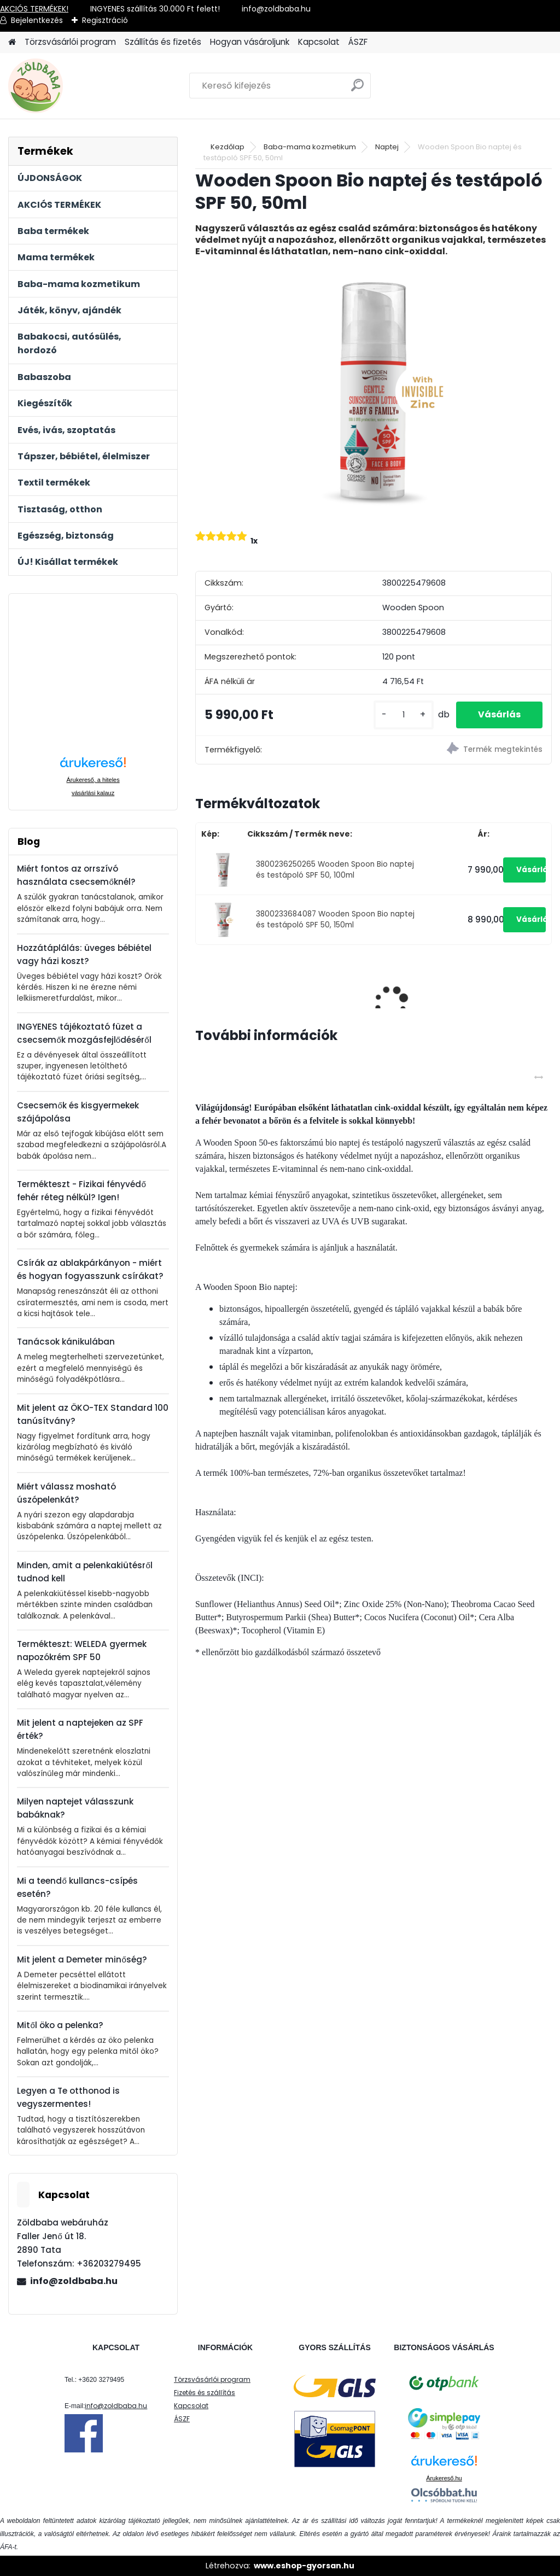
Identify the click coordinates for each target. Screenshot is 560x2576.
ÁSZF (358, 42)
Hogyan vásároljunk (249, 42)
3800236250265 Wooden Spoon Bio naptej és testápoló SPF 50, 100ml (335, 869)
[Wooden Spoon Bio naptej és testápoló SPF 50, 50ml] (373, 391)
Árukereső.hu (444, 2478)
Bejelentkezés (37, 20)
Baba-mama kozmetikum (310, 147)
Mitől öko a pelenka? (60, 2025)
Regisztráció (105, 20)
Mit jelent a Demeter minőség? (82, 1959)
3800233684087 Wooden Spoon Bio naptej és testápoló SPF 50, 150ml (335, 919)
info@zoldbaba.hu (74, 2281)
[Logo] (83, 86)
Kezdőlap (227, 147)
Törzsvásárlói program (70, 42)
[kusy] (403, 715)
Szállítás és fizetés (163, 42)
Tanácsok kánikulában (66, 1341)
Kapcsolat (319, 42)
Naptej (387, 147)
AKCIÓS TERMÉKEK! (34, 8)
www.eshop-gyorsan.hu (304, 2565)
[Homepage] (12, 42)
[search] (357, 89)
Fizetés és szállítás (204, 2392)
